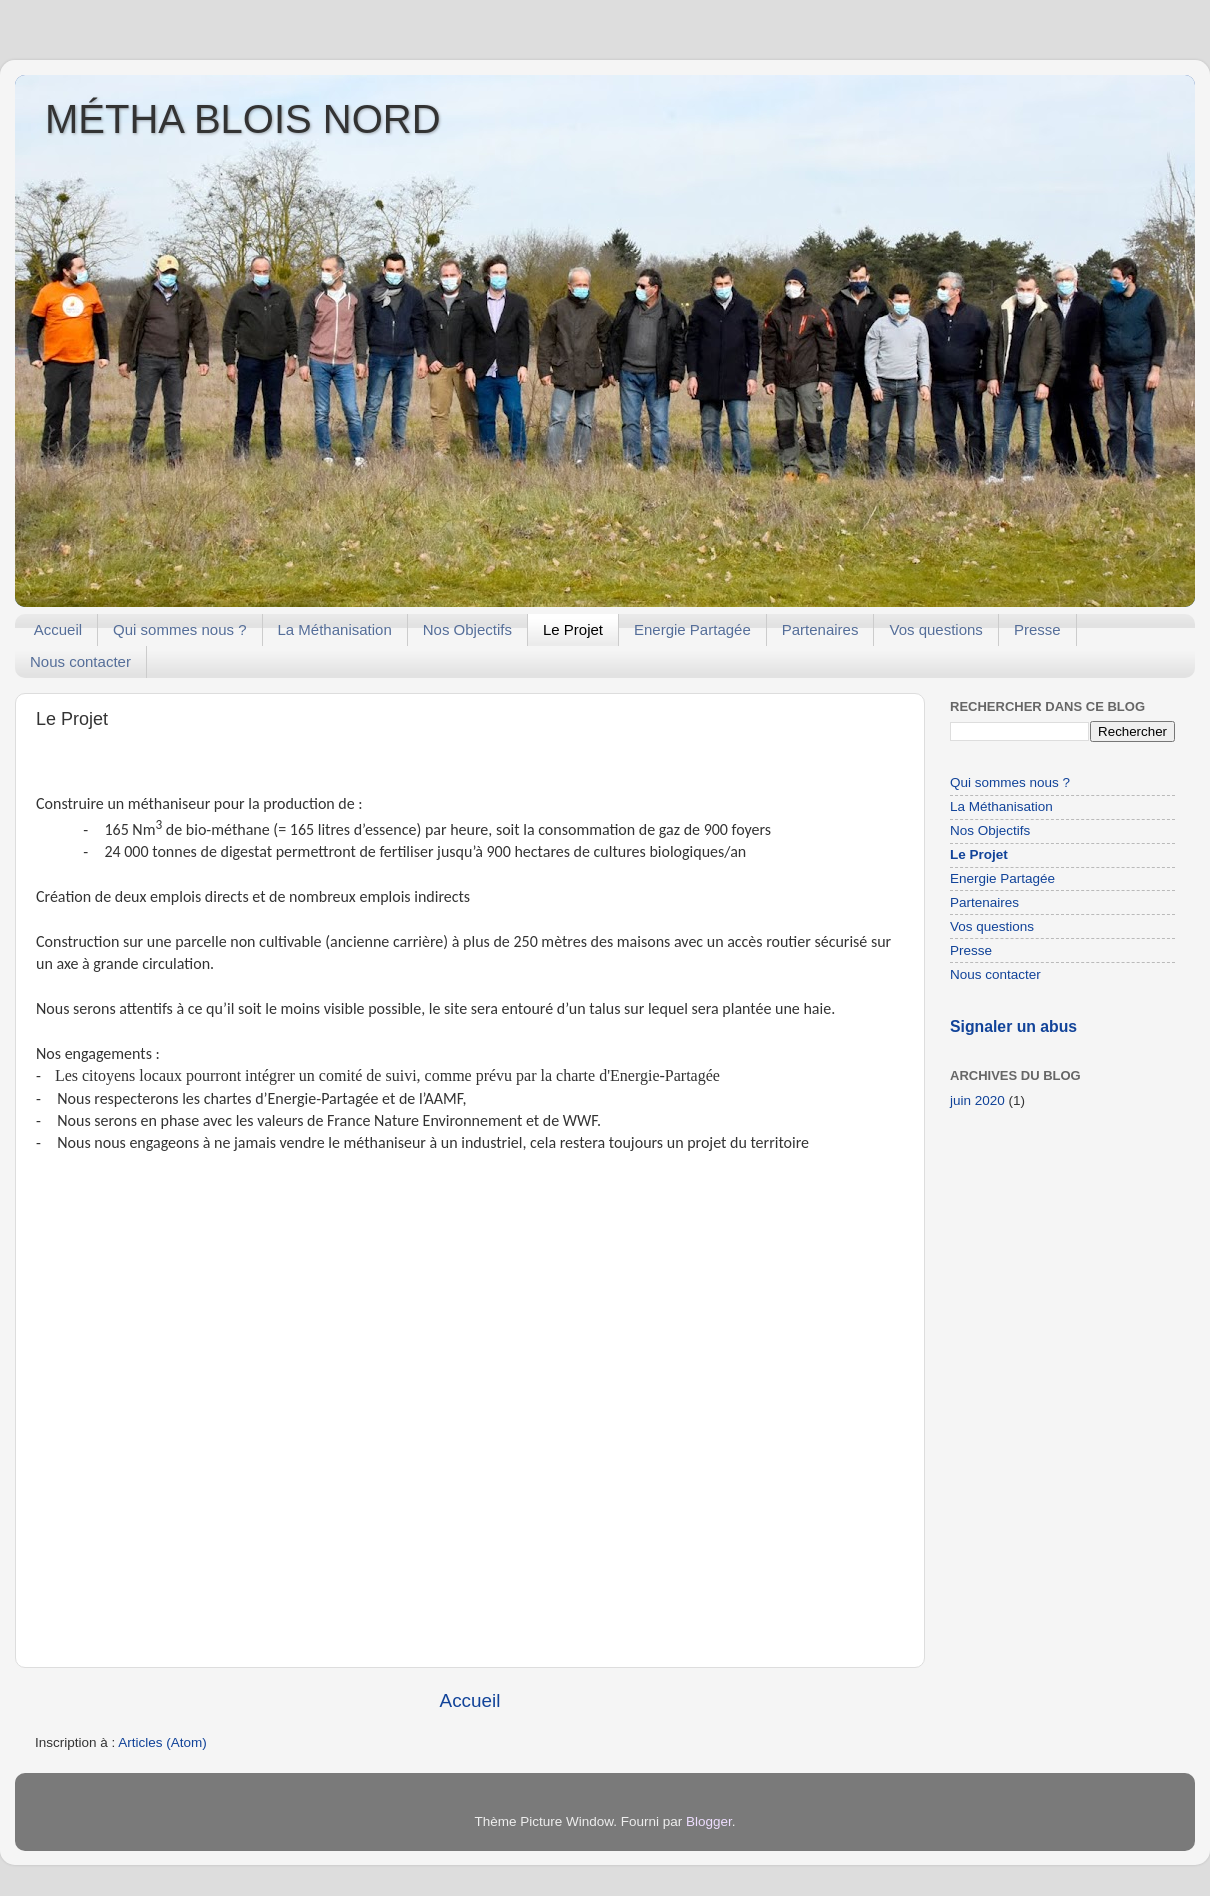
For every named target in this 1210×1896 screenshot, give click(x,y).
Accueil (58, 629)
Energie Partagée (692, 629)
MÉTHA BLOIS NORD (243, 119)
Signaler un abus (1013, 1026)
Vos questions (935, 629)
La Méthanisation (335, 629)
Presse (1037, 629)
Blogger (709, 1821)
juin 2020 (977, 1100)
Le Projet (573, 629)
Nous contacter (80, 661)
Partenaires (820, 629)
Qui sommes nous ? (179, 629)
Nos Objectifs (467, 629)
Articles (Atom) (162, 1742)
